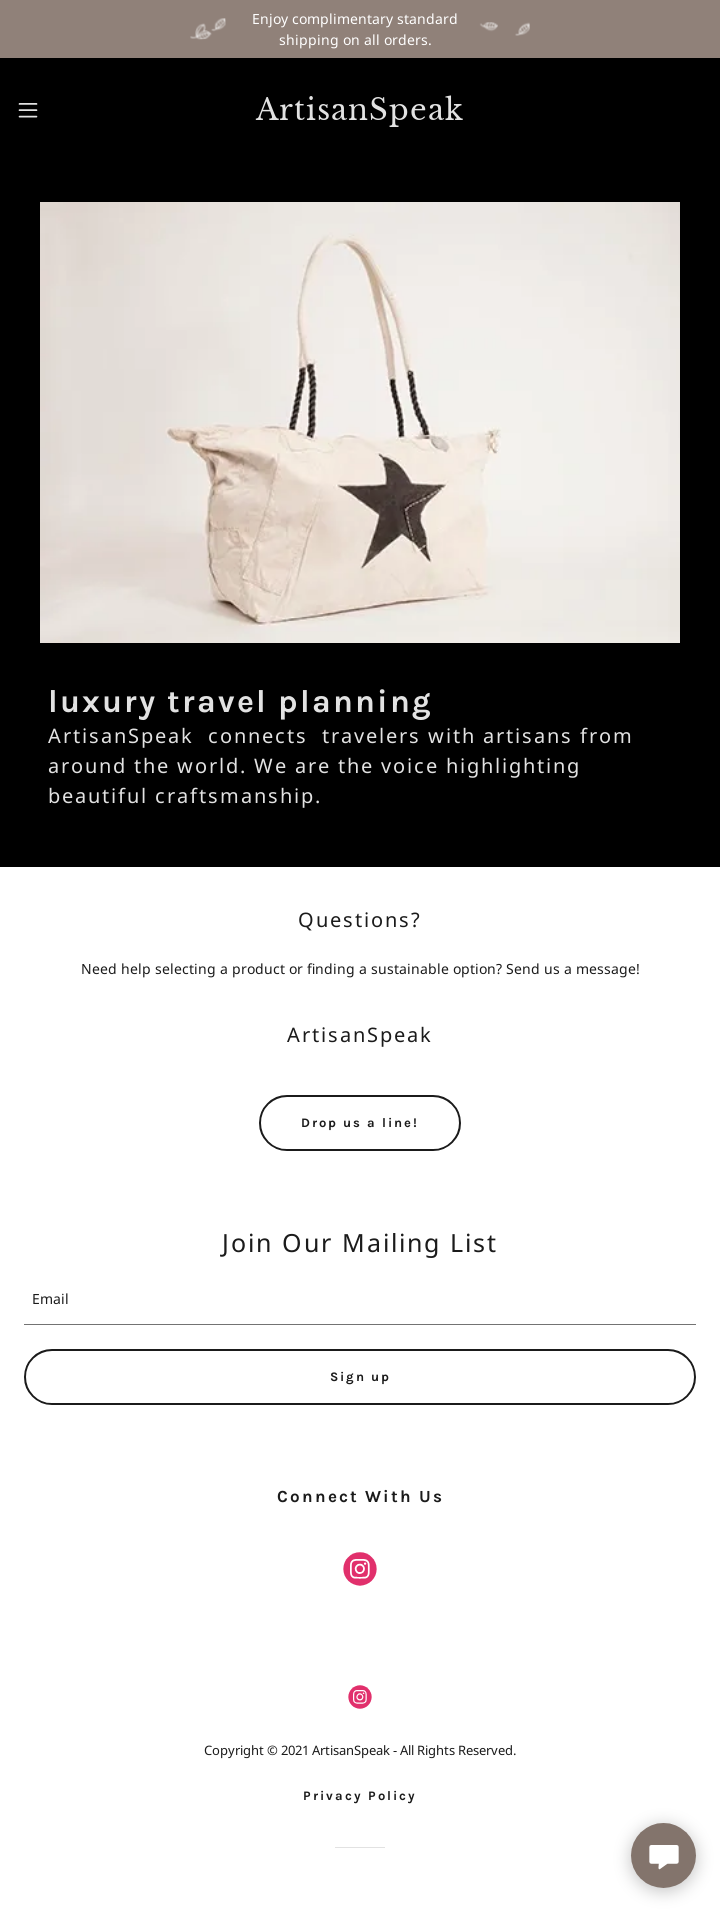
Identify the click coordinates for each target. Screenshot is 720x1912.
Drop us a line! (360, 1122)
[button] (56, 110)
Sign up (360, 1376)
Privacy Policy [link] (360, 1795)
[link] (360, 110)
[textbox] (360, 1299)
